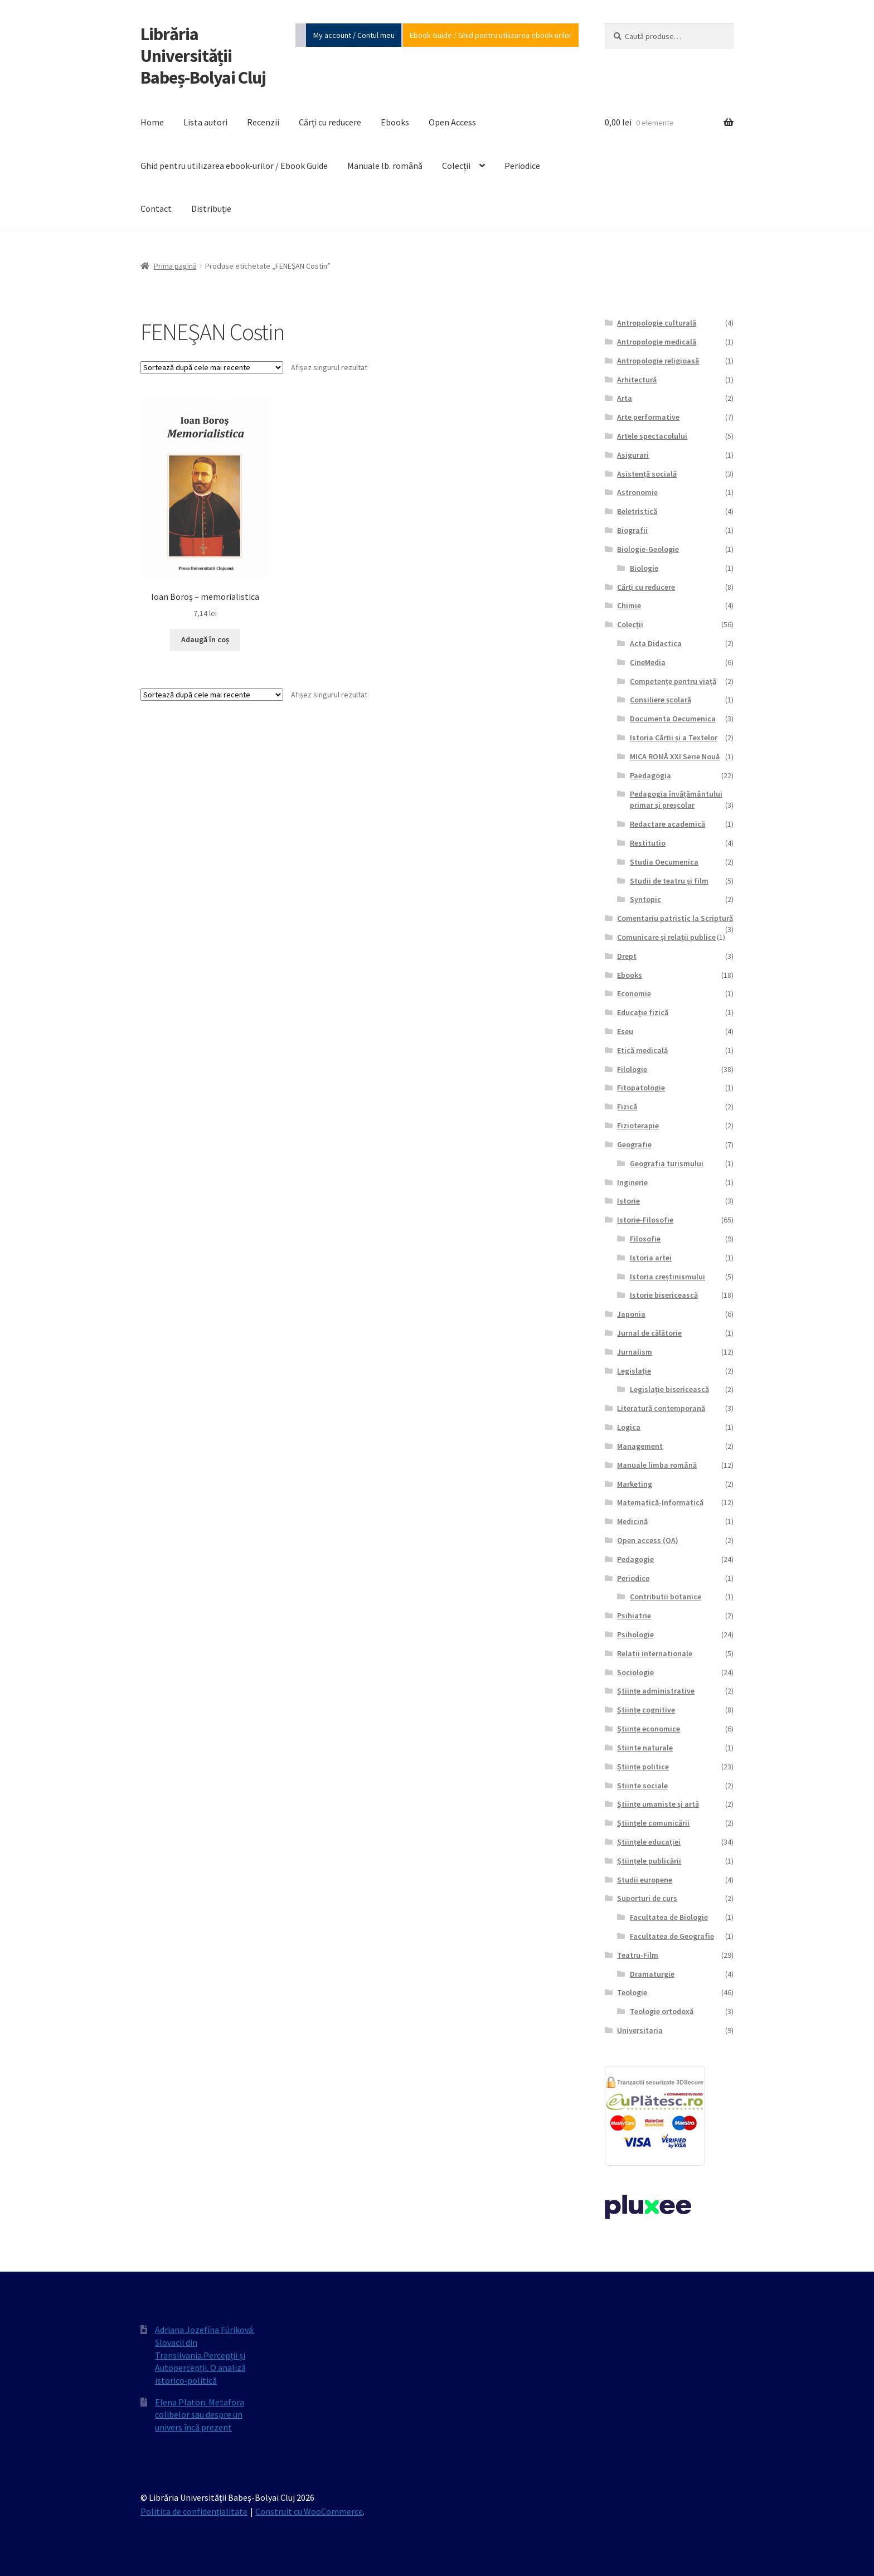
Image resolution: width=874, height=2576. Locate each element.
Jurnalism (634, 1352)
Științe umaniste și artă (658, 1804)
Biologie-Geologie (648, 549)
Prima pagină (175, 266)
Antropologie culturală (656, 323)
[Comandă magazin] (211, 367)
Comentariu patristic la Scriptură (675, 918)
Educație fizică (642, 1012)
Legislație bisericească (669, 1389)
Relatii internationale (654, 1653)
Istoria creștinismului (667, 1277)
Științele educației (649, 1842)
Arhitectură (637, 380)
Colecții (456, 165)
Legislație (634, 1371)
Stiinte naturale (645, 1748)
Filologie (632, 1069)
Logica (628, 1427)
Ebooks (395, 122)
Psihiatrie (634, 1615)
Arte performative (648, 417)
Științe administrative (656, 1691)
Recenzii (263, 122)
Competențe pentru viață (673, 681)
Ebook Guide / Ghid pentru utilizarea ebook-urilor (491, 35)
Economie (634, 993)
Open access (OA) (647, 1540)
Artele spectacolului (652, 436)
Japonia (631, 1314)
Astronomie (637, 492)
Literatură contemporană (661, 1408)
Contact (156, 208)
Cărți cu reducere (330, 122)
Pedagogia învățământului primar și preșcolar (676, 799)
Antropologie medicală (656, 342)
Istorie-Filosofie (645, 1220)
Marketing (634, 1484)
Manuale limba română (657, 1465)
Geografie (634, 1144)
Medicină (632, 1521)
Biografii (632, 530)
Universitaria (640, 2030)
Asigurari (633, 455)
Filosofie (645, 1239)
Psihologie (635, 1634)
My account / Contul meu (354, 35)
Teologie (632, 1992)
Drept (627, 956)
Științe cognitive (646, 1710)
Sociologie (635, 1672)
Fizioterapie (638, 1125)
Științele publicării (649, 1861)
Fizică (627, 1107)
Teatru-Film (637, 1955)
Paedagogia (650, 775)
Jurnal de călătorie (649, 1333)
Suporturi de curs (647, 1898)
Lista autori (205, 122)
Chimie (629, 605)
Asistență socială (647, 474)
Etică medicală (642, 1050)
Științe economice (648, 1729)
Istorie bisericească (664, 1295)
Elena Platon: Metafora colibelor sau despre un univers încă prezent (199, 2414)
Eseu (625, 1031)
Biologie (644, 568)
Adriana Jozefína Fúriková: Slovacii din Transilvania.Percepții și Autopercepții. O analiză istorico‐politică (205, 2355)
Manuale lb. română (385, 165)
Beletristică (637, 511)
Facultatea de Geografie (672, 1936)
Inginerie (632, 1182)
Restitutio (648, 843)
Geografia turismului (666, 1163)
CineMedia (648, 662)
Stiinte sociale (642, 1786)
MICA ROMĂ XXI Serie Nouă (675, 756)
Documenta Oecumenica (673, 719)
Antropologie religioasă (658, 361)
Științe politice (643, 1767)
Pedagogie (635, 1559)
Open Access (452, 122)
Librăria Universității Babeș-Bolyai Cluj (203, 56)
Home (152, 122)
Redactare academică (667, 824)
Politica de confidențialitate (193, 2511)
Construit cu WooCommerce (309, 2511)
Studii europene (644, 1880)
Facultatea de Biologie (669, 1917)
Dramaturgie (652, 1974)
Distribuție (211, 208)
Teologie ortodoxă (661, 2011)
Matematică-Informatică (660, 1502)
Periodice (522, 165)
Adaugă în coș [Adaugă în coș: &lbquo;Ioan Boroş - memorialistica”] (205, 639)
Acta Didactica (656, 643)
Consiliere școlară (660, 700)
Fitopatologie (641, 1088)
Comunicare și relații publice (666, 937)
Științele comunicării (653, 1823)
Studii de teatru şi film (669, 881)
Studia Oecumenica (664, 862)
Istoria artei (651, 1258)
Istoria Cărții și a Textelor (673, 737)
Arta (624, 398)
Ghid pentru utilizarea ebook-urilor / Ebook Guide (234, 165)
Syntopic (645, 899)
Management (640, 1446)
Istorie (628, 1201)
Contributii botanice (665, 1597)
